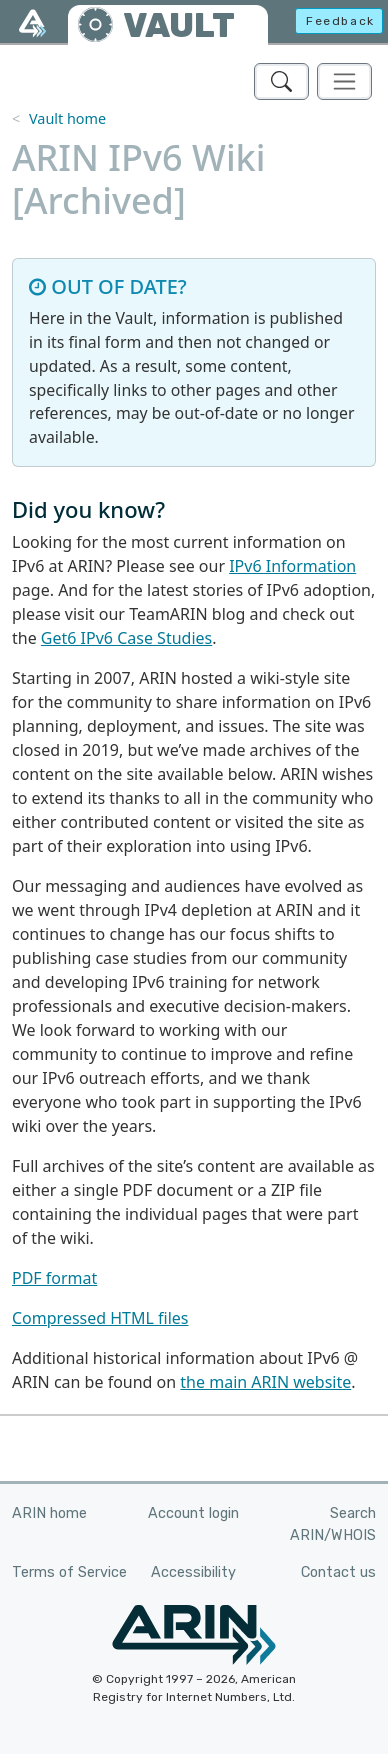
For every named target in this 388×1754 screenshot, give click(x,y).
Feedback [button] (340, 21)
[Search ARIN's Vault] (281, 81)
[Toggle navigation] (344, 81)
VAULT (179, 25)
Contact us (338, 1572)
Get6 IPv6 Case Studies (126, 638)
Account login (193, 1513)
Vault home (67, 118)
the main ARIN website (265, 1382)
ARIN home (49, 1513)
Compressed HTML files (100, 1318)
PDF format (54, 1278)
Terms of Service (69, 1572)
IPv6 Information (292, 566)
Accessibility (193, 1572)
